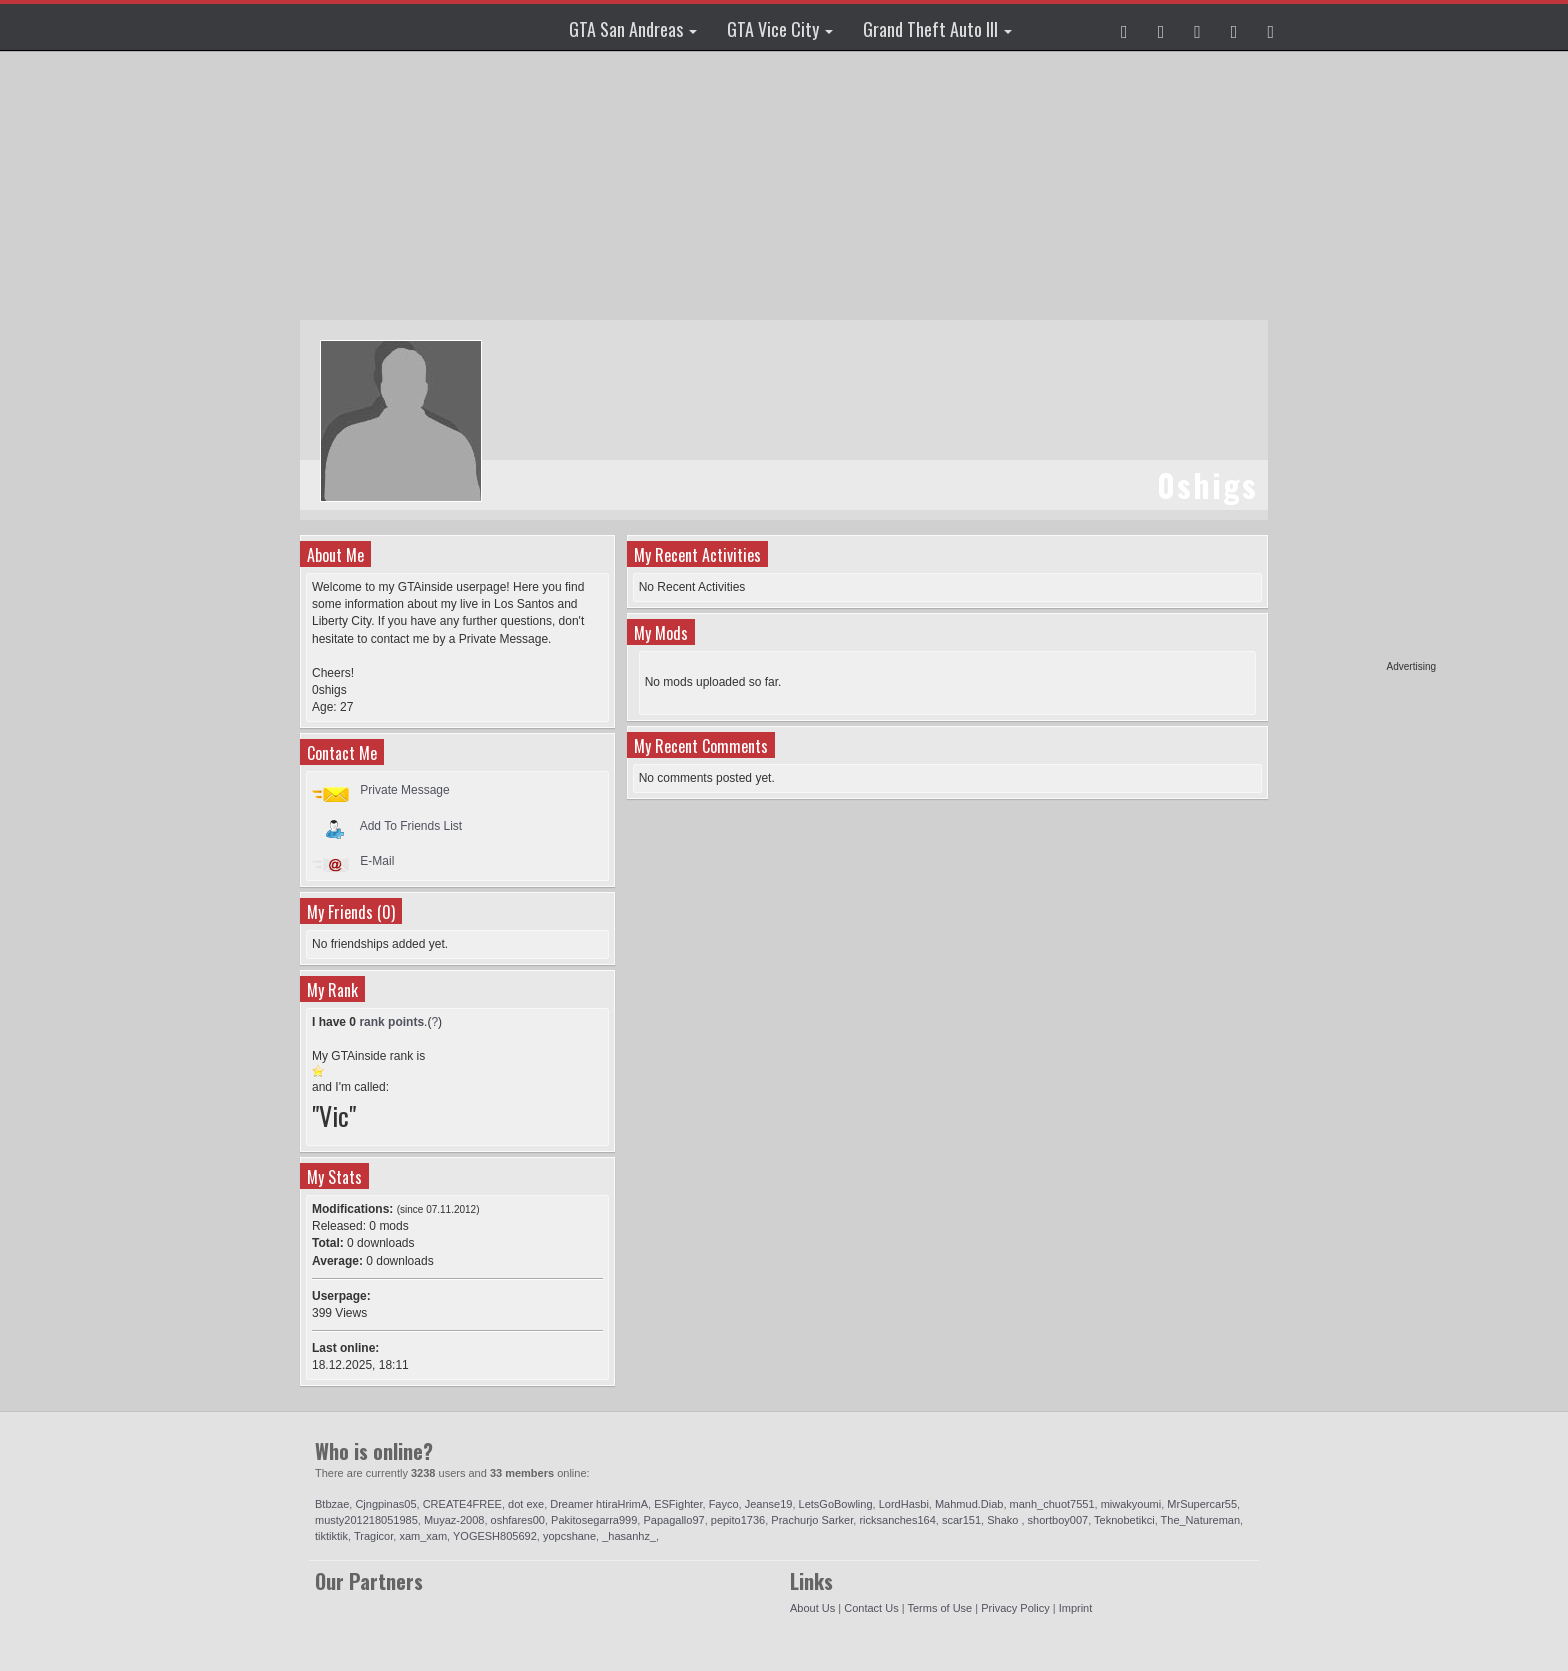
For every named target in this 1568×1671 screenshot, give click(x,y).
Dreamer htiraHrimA (599, 1504)
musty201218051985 (366, 1520)
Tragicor (373, 1536)
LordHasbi (904, 1504)
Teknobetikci (1124, 1520)
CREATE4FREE (462, 1504)
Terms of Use (939, 1608)
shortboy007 (1058, 1520)
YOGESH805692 (495, 1536)
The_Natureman (1201, 1520)
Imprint (1076, 1608)
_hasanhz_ (629, 1536)
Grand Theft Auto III (937, 29)
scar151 (961, 1520)
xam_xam (423, 1536)
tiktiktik (331, 1536)
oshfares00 (518, 1520)
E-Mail (377, 861)
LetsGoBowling (836, 1504)
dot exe (526, 1504)
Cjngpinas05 (385, 1504)
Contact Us (871, 1608)
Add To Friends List (411, 825)
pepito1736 (738, 1520)
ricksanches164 (897, 1520)
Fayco (724, 1504)
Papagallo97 (673, 1520)
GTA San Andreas (633, 29)
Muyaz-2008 (454, 1520)
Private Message (404, 790)
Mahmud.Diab (969, 1504)
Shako (1004, 1520)
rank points (391, 1022)
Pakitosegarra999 (594, 1520)
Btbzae (332, 1504)
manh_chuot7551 (1052, 1504)
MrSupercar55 (1202, 1504)
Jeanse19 (769, 1504)
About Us (812, 1608)
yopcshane (569, 1536)
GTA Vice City (780, 29)
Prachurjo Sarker (812, 1520)
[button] (1124, 27)
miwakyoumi (1131, 1504)
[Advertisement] (1359, 360)
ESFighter (678, 1504)
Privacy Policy (1015, 1608)
